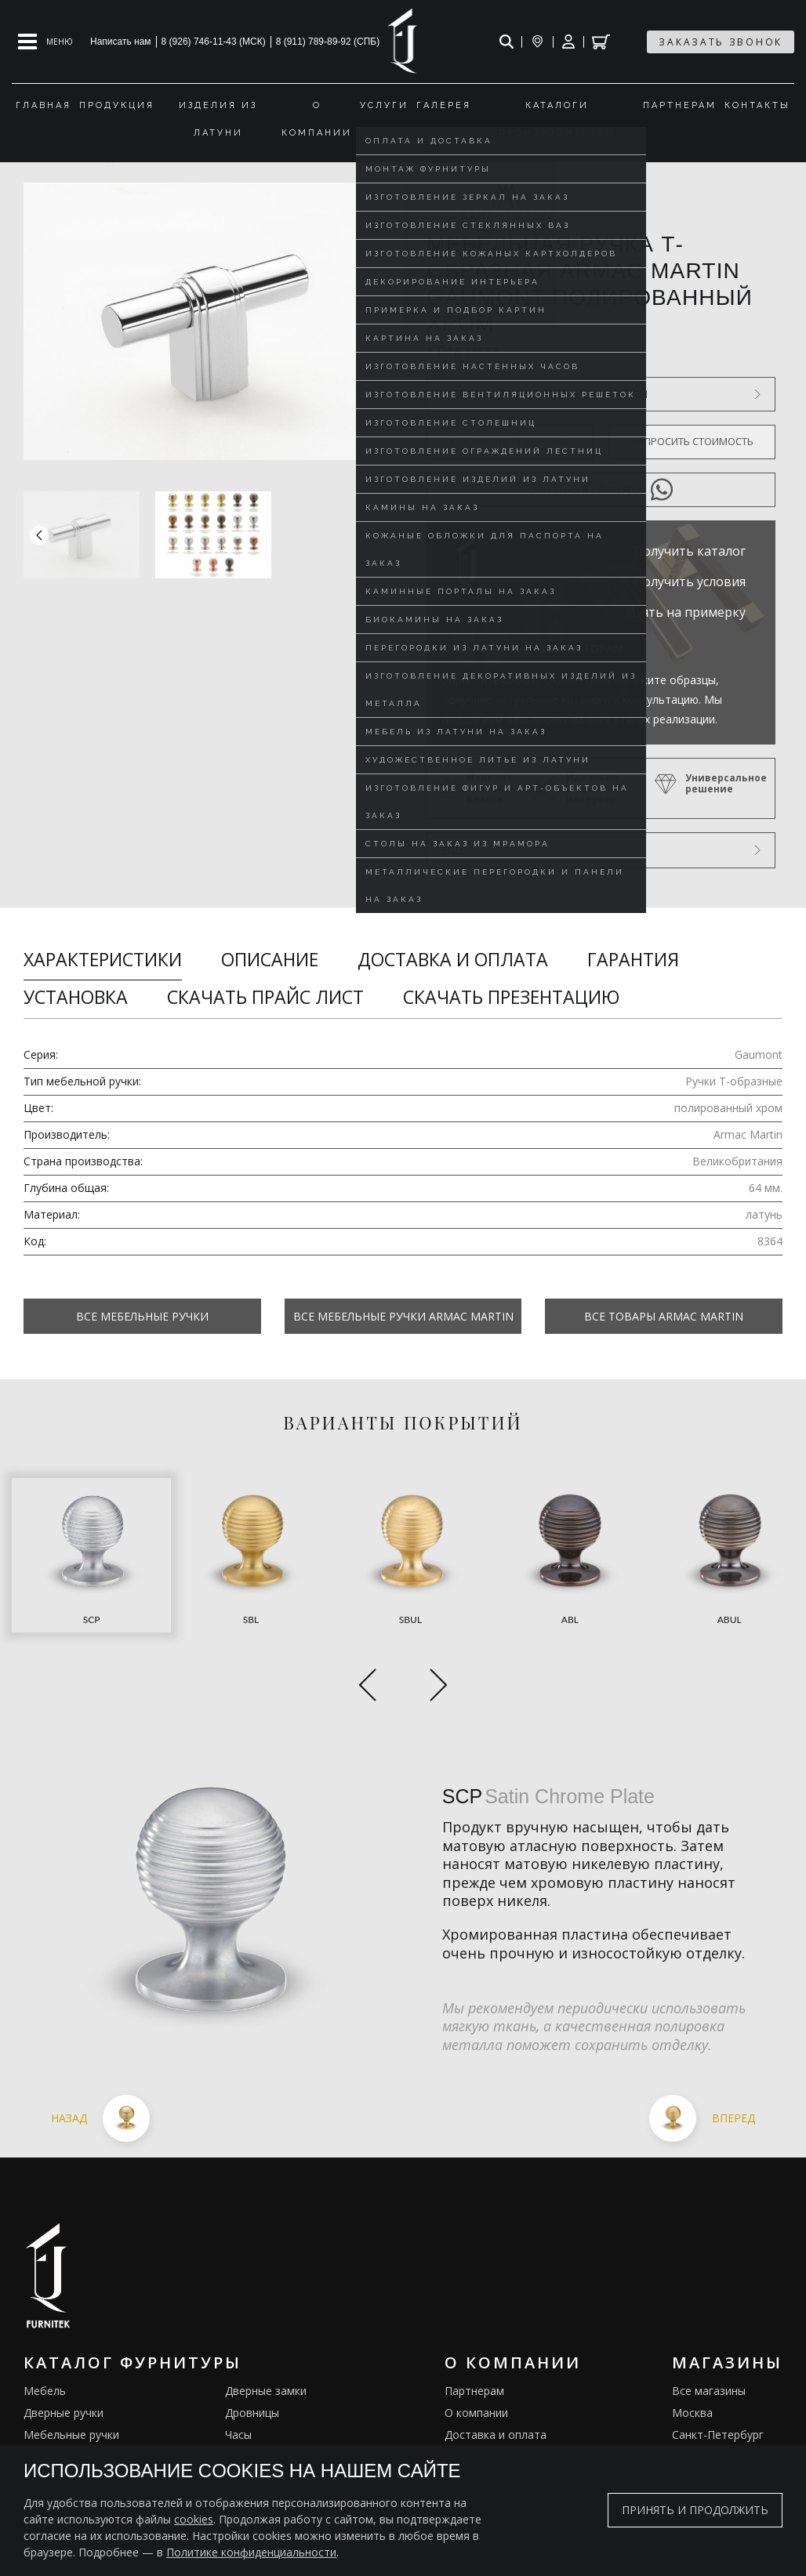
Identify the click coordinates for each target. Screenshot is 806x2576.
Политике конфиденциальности (251, 2552)
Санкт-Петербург (718, 2372)
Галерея (466, 2438)
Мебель (45, 2328)
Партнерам (474, 2328)
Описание (269, 959)
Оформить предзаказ (509, 441)
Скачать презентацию (511, 996)
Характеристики (103, 959)
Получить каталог (690, 551)
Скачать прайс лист (265, 996)
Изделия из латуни (495, 2416)
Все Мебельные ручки (142, 1316)
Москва (692, 2350)
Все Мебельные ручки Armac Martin (403, 1316)
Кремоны (48, 2438)
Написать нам (120, 41)
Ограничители (263, 2394)
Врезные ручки (63, 2416)
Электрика (253, 2416)
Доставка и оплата (453, 959)
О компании (476, 2350)
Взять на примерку (686, 612)
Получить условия (690, 581)
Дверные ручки (63, 2350)
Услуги (462, 2394)
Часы (238, 2372)
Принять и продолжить (695, 2509)
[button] (387, 534)
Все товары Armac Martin (663, 1316)
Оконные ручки (64, 2394)
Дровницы (252, 2350)
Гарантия (633, 959)
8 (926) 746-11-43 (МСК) (214, 41)
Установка (76, 996)
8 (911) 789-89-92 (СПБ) (328, 41)
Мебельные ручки (71, 2372)
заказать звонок (720, 42)
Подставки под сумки (282, 2438)
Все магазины (709, 2328)
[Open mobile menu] (45, 41)
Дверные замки (266, 2328)
